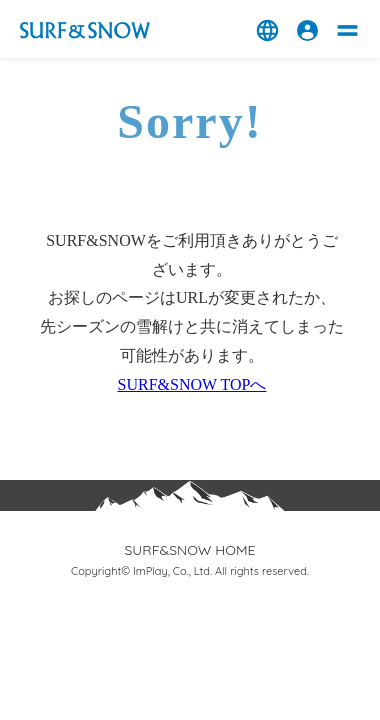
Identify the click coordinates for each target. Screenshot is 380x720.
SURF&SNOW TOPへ (192, 384)
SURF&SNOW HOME (189, 550)
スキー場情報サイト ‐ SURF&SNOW (85, 30)
